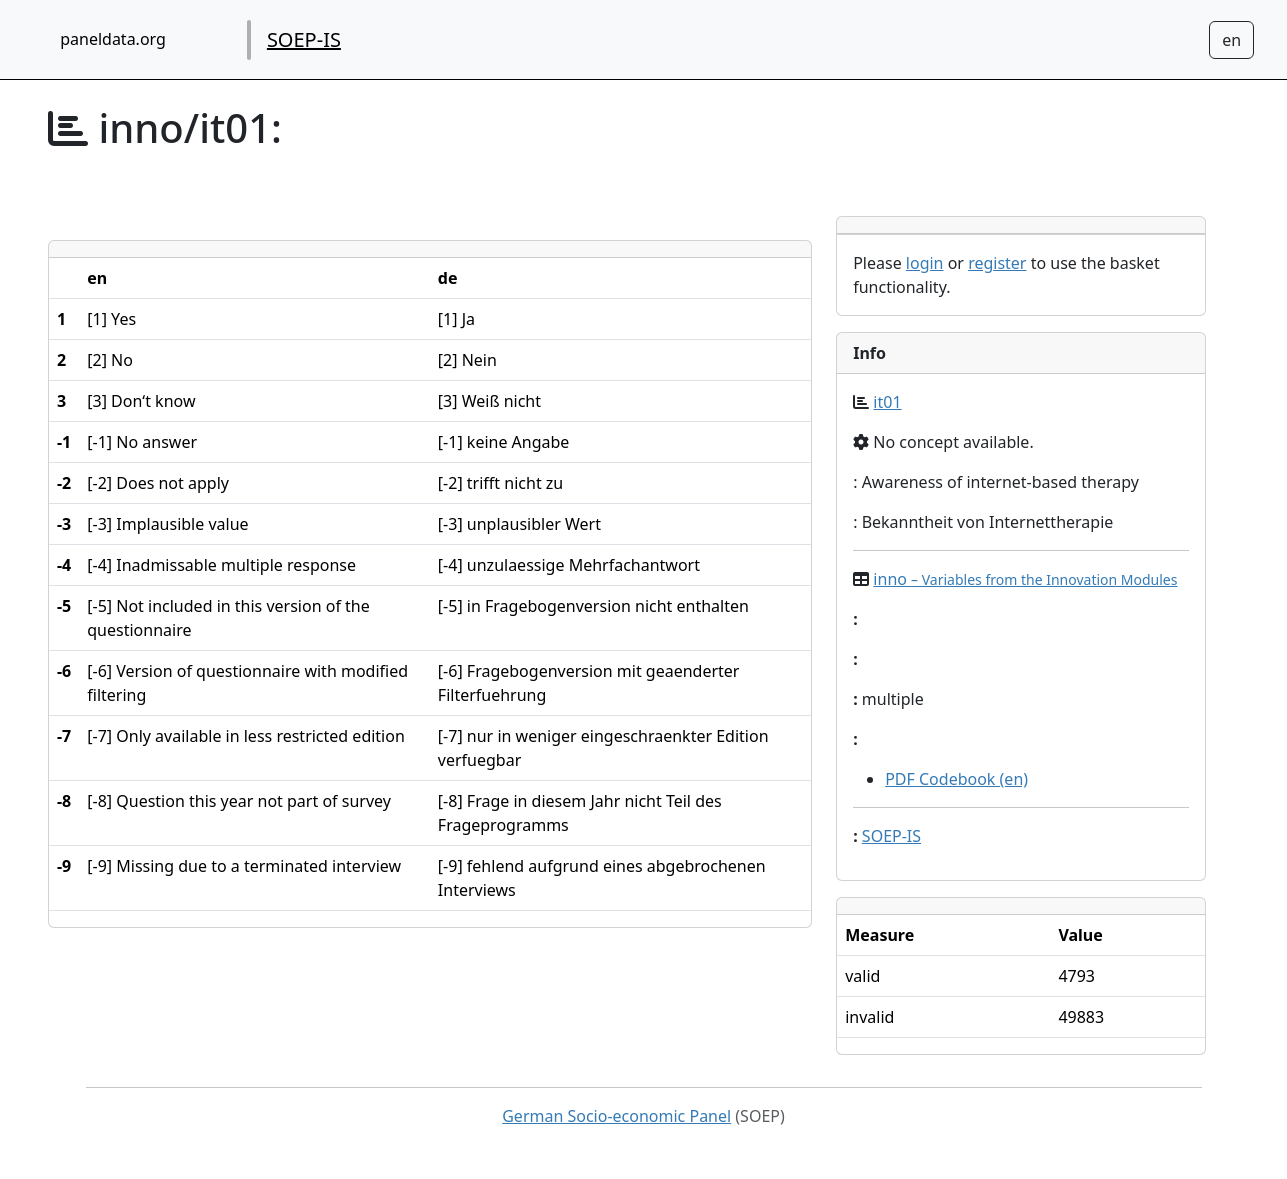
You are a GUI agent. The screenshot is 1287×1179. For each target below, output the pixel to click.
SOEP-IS (304, 39)
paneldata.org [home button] (113, 39)
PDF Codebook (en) (956, 779)
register (997, 263)
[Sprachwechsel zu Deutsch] (1231, 40)
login (925, 263)
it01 (887, 402)
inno (1025, 579)
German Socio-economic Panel (616, 1116)
